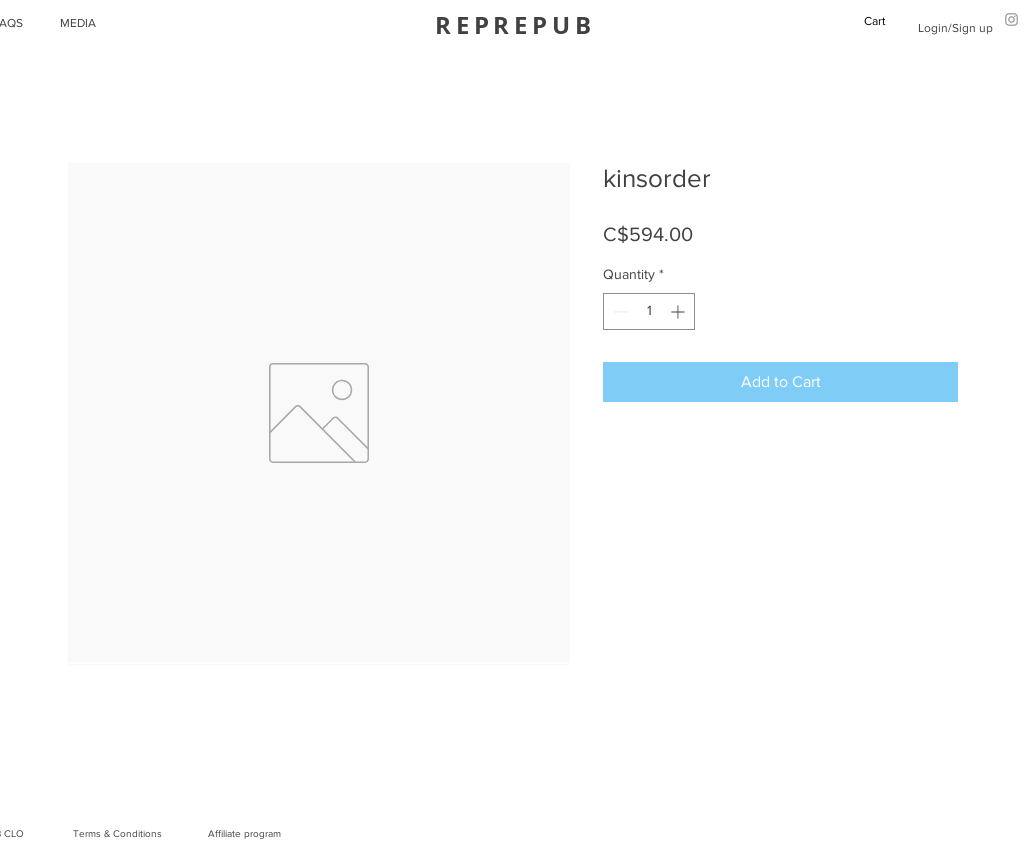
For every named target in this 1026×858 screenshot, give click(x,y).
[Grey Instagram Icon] (1011, 19)
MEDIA (78, 23)
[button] (883, 21)
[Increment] (679, 311)
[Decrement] (618, 311)
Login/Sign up (955, 28)
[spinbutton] (649, 311)
